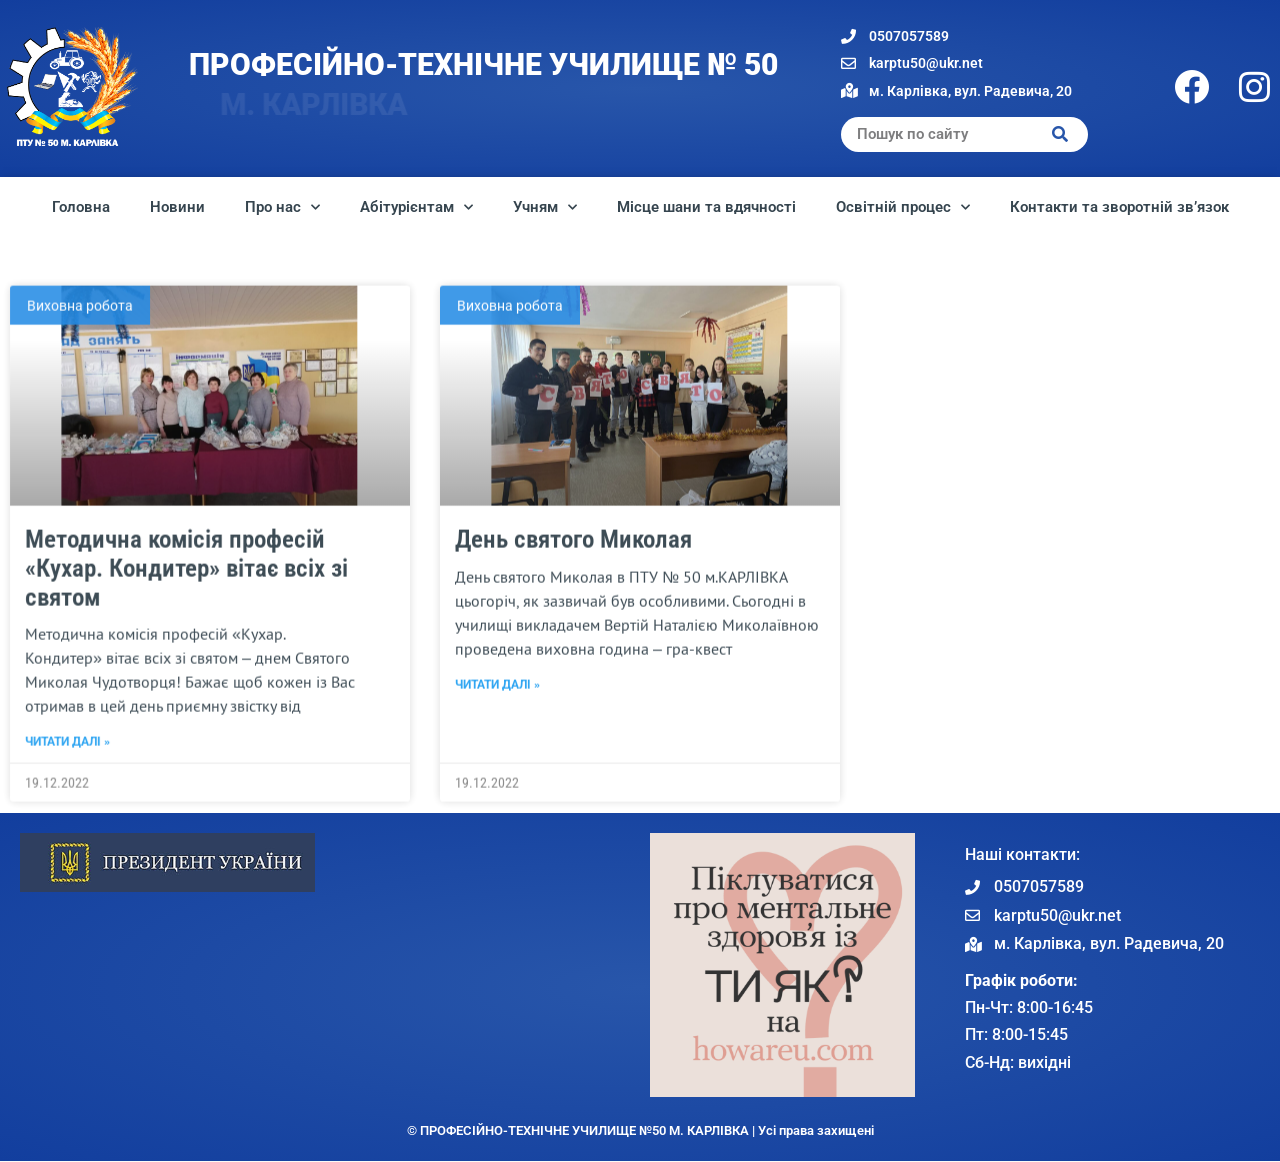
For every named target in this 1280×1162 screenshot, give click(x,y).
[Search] (1061, 134)
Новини (177, 207)
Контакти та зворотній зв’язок (1119, 207)
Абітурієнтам (416, 207)
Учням (545, 207)
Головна (81, 207)
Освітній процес (903, 207)
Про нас (282, 207)
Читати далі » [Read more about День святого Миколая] (497, 786)
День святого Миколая (573, 640)
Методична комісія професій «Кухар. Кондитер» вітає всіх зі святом (186, 669)
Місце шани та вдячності (706, 207)
